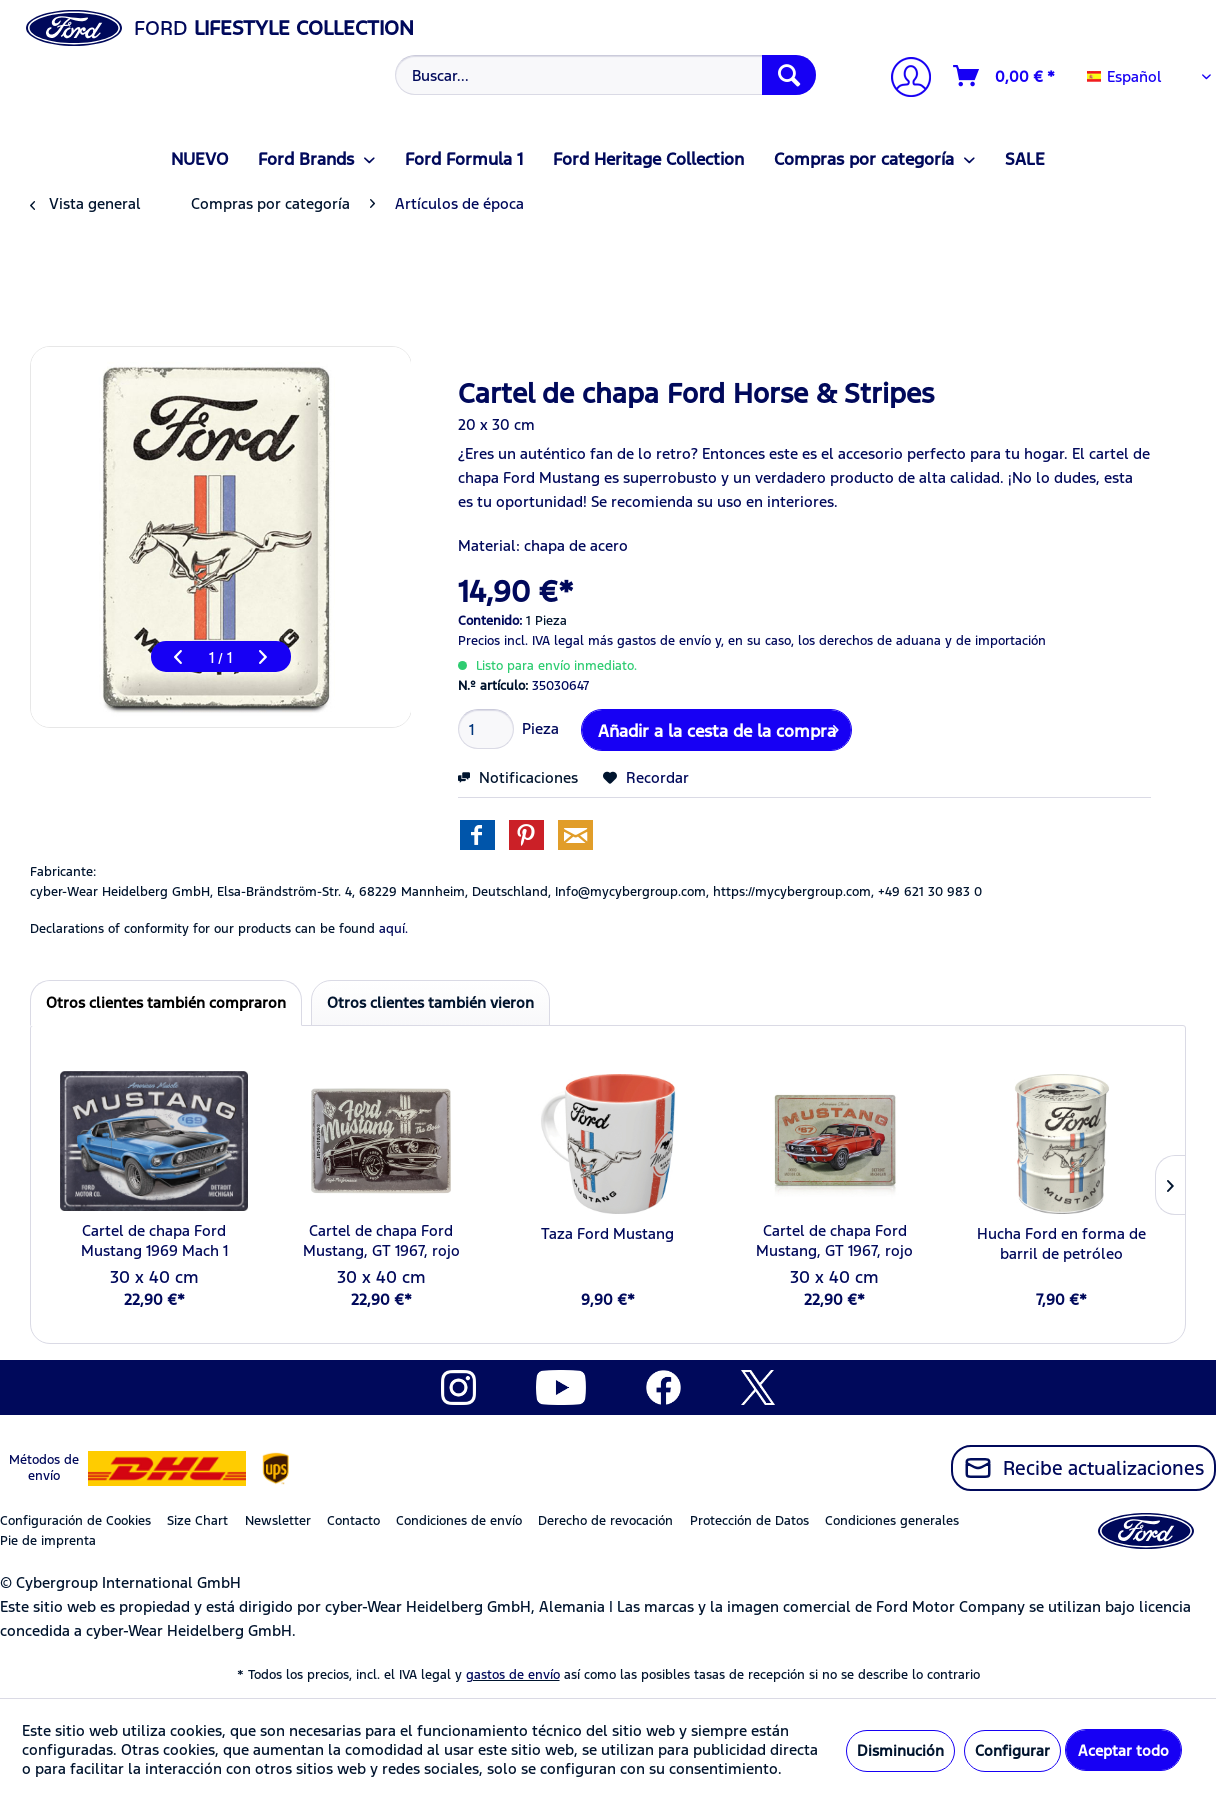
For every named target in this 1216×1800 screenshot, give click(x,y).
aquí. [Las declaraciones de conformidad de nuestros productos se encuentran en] (393, 929)
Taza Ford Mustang (607, 1233)
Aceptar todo (1123, 1750)
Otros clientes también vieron (430, 1002)
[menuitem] (603, 75)
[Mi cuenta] (903, 79)
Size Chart (197, 1521)
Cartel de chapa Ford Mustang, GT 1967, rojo (381, 1240)
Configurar (1012, 1750)
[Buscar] (789, 75)
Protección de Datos (749, 1521)
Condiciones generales (892, 1521)
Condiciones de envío (459, 1521)
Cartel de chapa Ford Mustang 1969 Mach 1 (154, 1240)
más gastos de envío (649, 641)
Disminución (900, 1750)
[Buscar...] (605, 75)
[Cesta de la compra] (1005, 76)
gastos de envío (513, 1675)
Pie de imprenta (48, 1541)
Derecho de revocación (605, 1521)
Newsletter (278, 1521)
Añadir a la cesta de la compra (718, 728)
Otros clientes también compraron (166, 1002)
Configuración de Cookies (75, 1521)
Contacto (353, 1521)
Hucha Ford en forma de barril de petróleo (1061, 1243)
